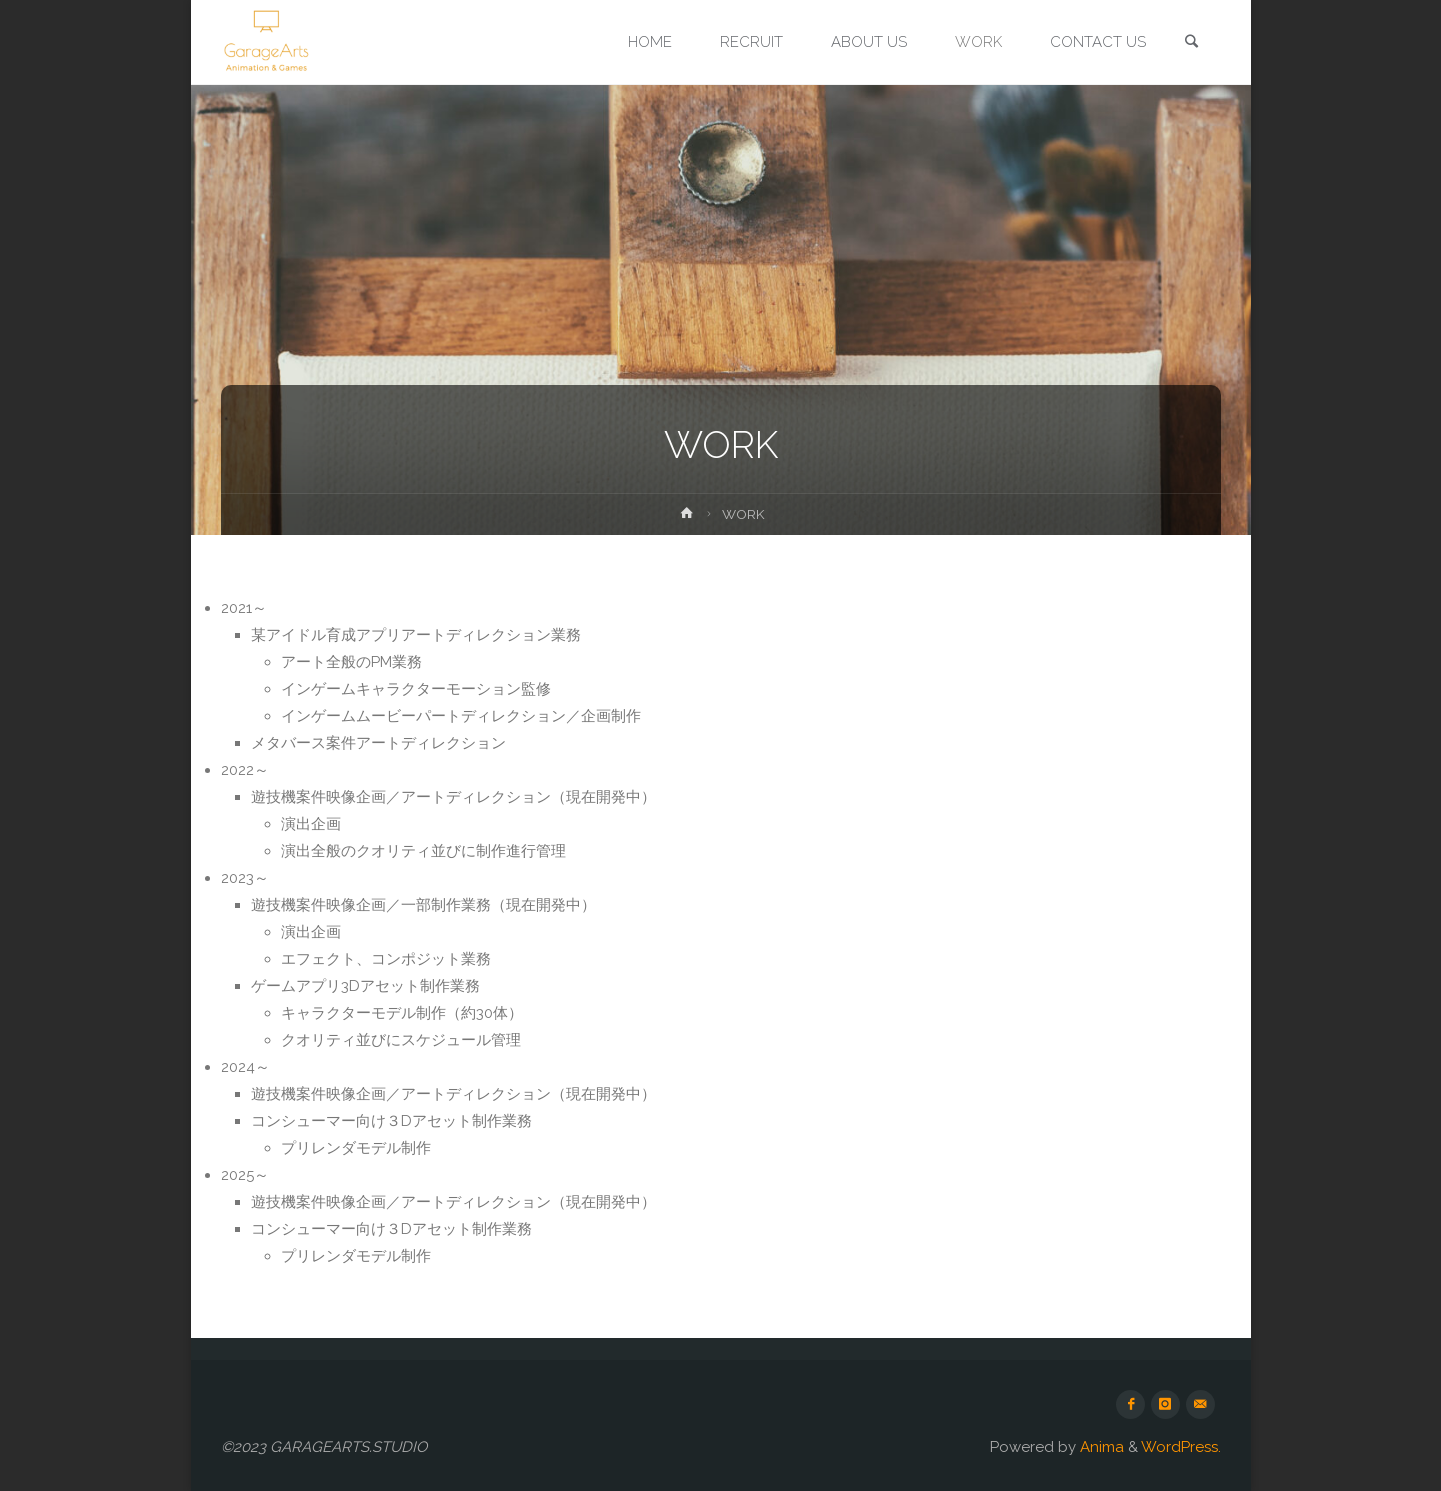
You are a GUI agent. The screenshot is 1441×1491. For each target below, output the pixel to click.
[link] (1192, 43)
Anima (1100, 1447)
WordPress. (1181, 1447)
